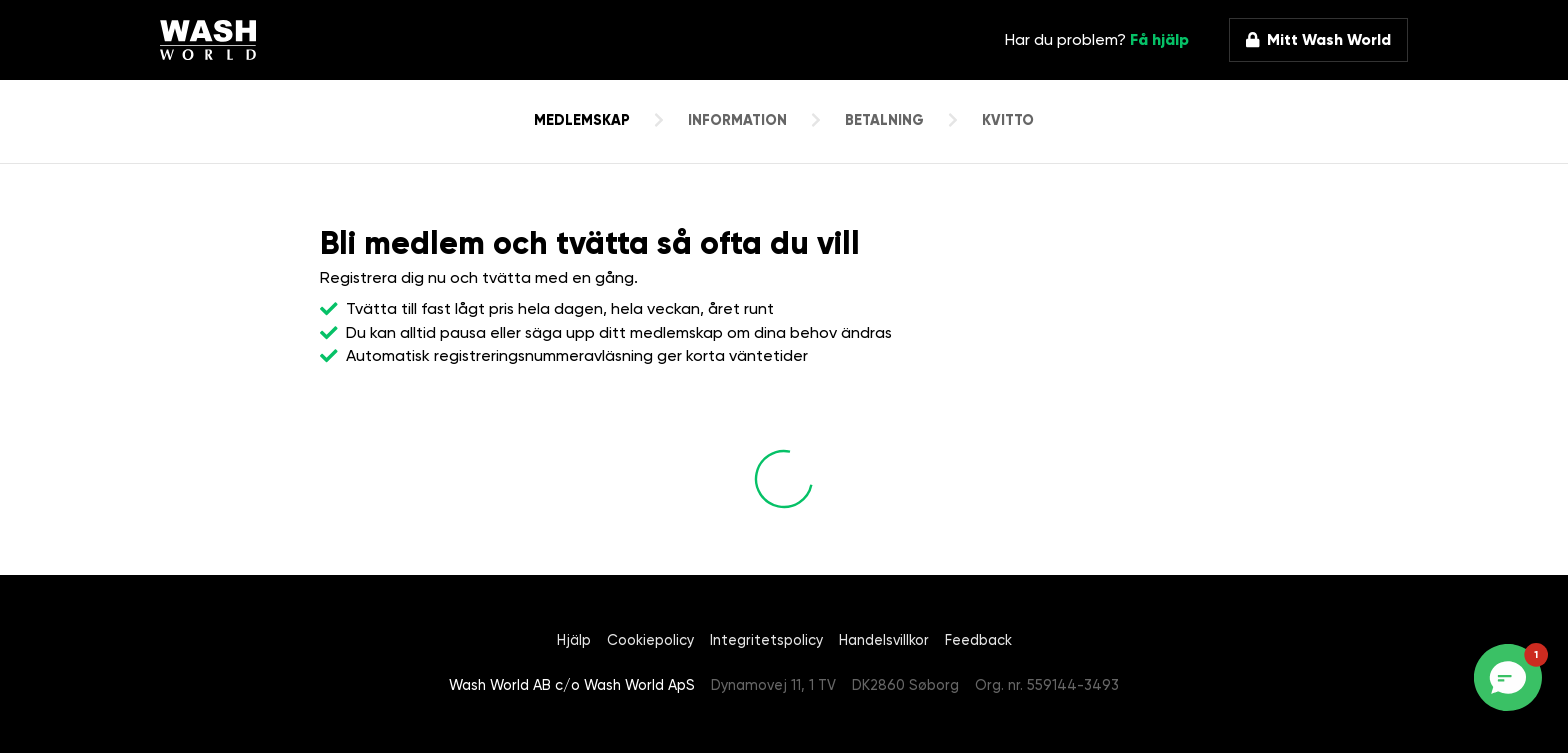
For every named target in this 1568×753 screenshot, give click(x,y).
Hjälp (574, 640)
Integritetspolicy (766, 640)
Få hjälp (1159, 39)
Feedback (978, 640)
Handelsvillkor (884, 640)
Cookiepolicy (650, 640)
